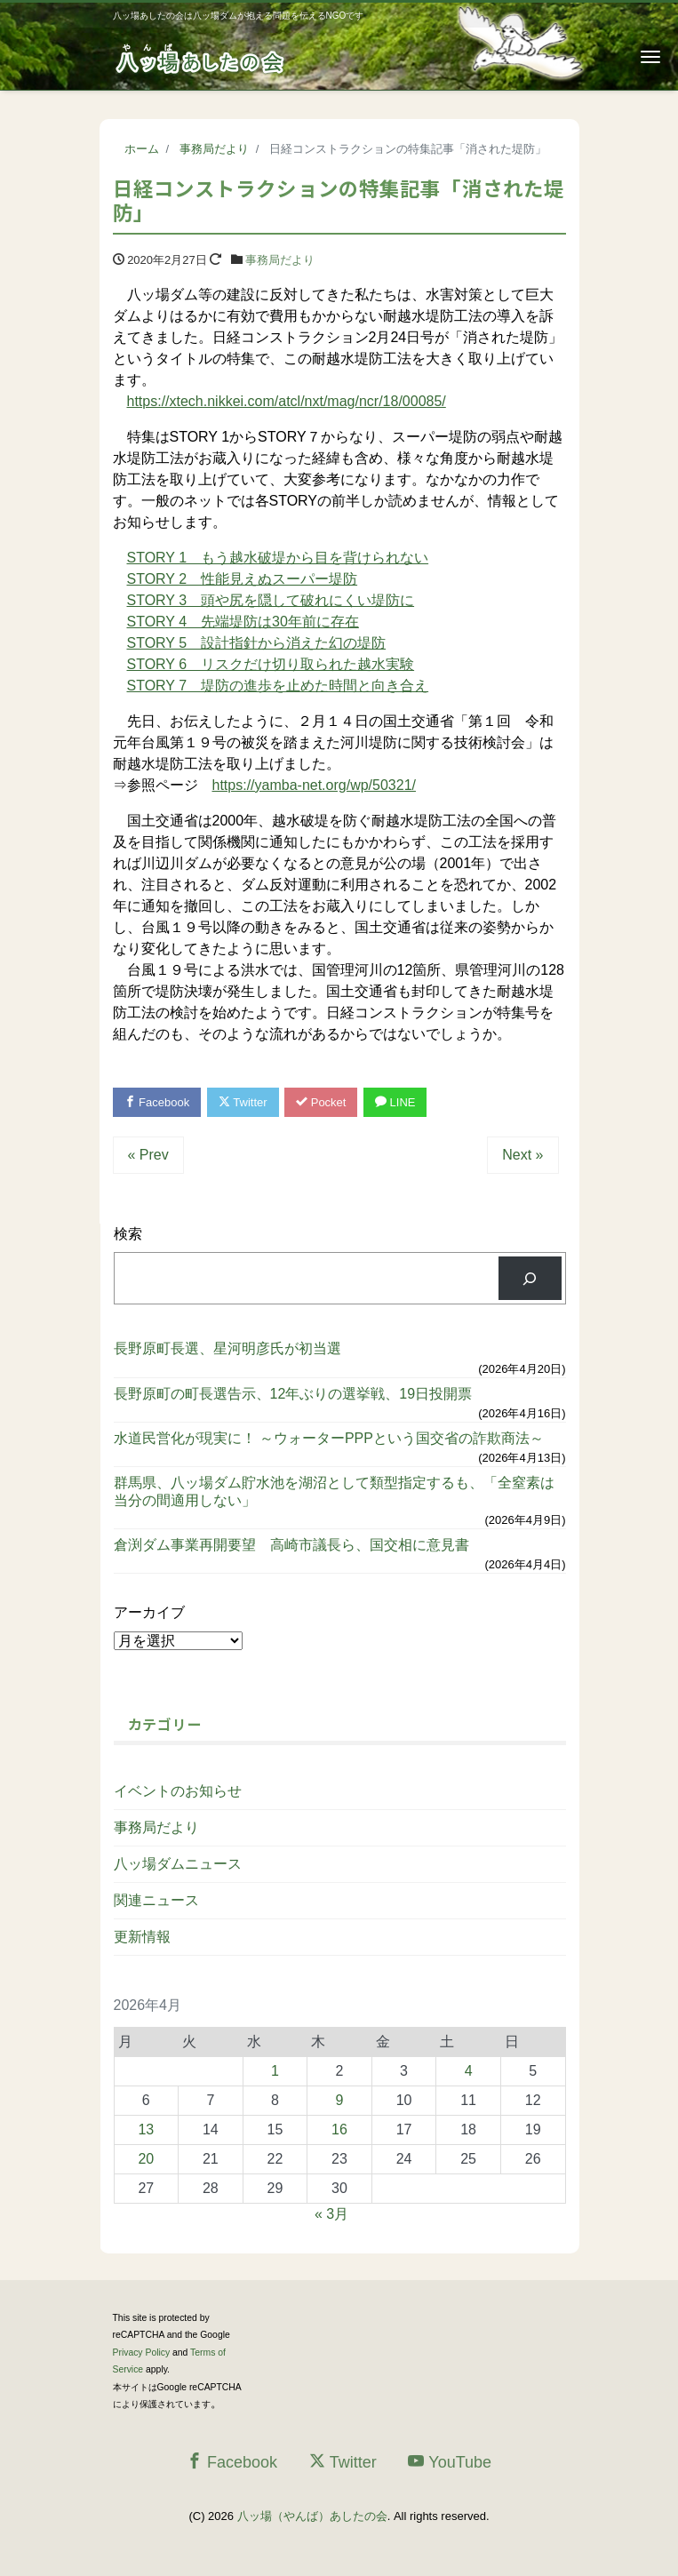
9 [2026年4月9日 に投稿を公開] (340, 2100)
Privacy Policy (142, 2352)
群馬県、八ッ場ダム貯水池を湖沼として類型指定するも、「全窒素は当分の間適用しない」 (334, 1491)
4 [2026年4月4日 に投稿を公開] (469, 2070)
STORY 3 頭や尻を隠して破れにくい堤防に (271, 600)
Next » (522, 1154)
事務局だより (280, 260)
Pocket (321, 1102)
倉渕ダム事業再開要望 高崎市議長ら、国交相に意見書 (291, 1544)
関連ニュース (156, 1900)
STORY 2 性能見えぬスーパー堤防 (242, 578)
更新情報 (142, 1936)
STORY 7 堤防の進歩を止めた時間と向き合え (278, 685)
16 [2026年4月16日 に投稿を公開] (339, 2129)
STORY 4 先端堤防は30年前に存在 (243, 621)
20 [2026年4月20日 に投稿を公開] (146, 2158)
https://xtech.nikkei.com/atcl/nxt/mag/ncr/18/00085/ (286, 401)
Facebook (157, 1102)
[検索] (530, 1278)
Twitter (243, 1102)
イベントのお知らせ (178, 1790)
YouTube (449, 2461)
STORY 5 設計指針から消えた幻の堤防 (257, 642)
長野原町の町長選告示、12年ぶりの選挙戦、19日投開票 (293, 1393)
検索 (128, 1233)
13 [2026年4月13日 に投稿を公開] (146, 2129)
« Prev (148, 1154)
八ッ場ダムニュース (178, 1863)
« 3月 (331, 2213)
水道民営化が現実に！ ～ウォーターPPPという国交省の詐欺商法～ (329, 1438)
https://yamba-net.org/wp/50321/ (314, 785)
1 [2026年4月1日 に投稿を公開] (275, 2070)
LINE (395, 1102)
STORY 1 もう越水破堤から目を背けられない (278, 557)
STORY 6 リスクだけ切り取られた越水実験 (271, 664)
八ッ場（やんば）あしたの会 (312, 2516)
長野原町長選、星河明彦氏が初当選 (227, 1348)
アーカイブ (149, 1612)
